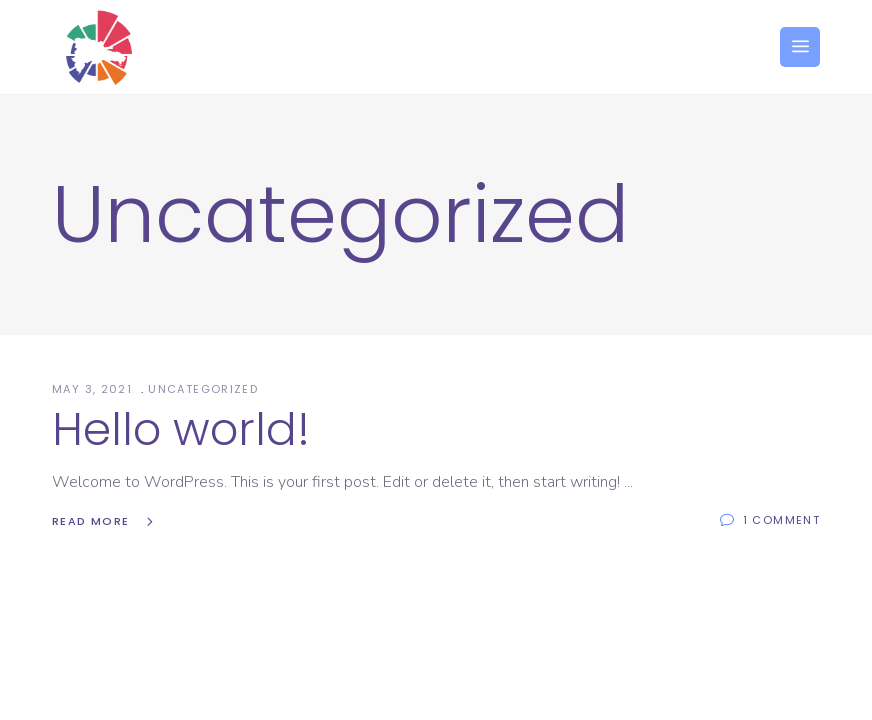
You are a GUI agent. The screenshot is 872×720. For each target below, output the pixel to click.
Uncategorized (203, 389)
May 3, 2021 (94, 389)
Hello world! (181, 429)
